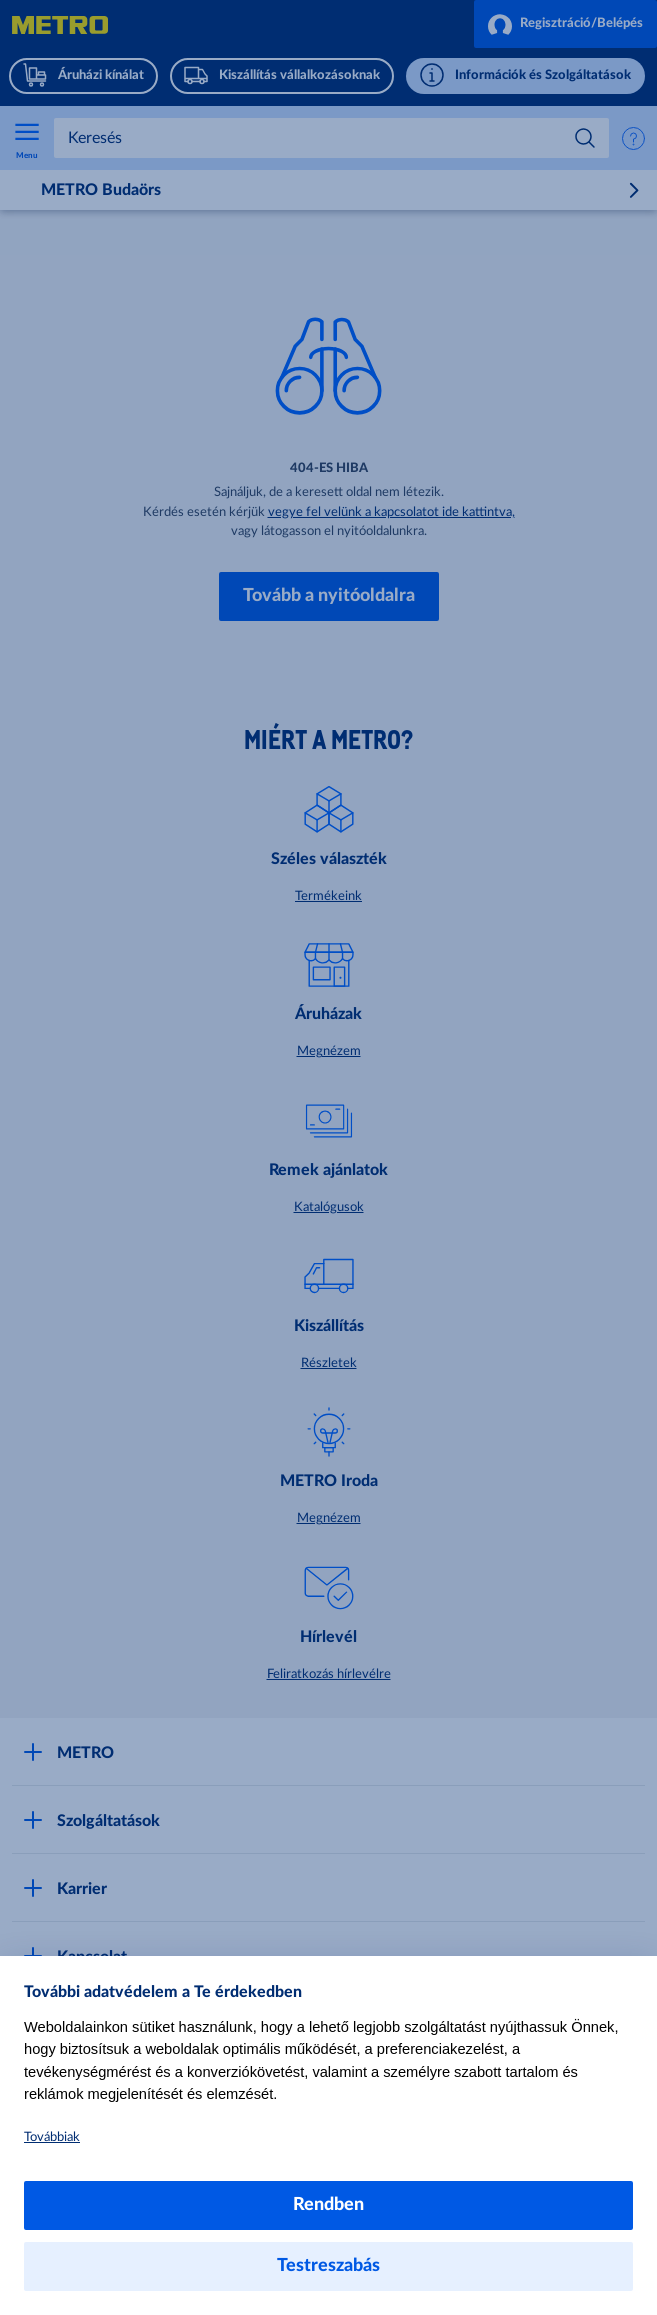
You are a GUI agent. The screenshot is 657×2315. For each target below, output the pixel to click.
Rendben (328, 2205)
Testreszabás (328, 2266)
